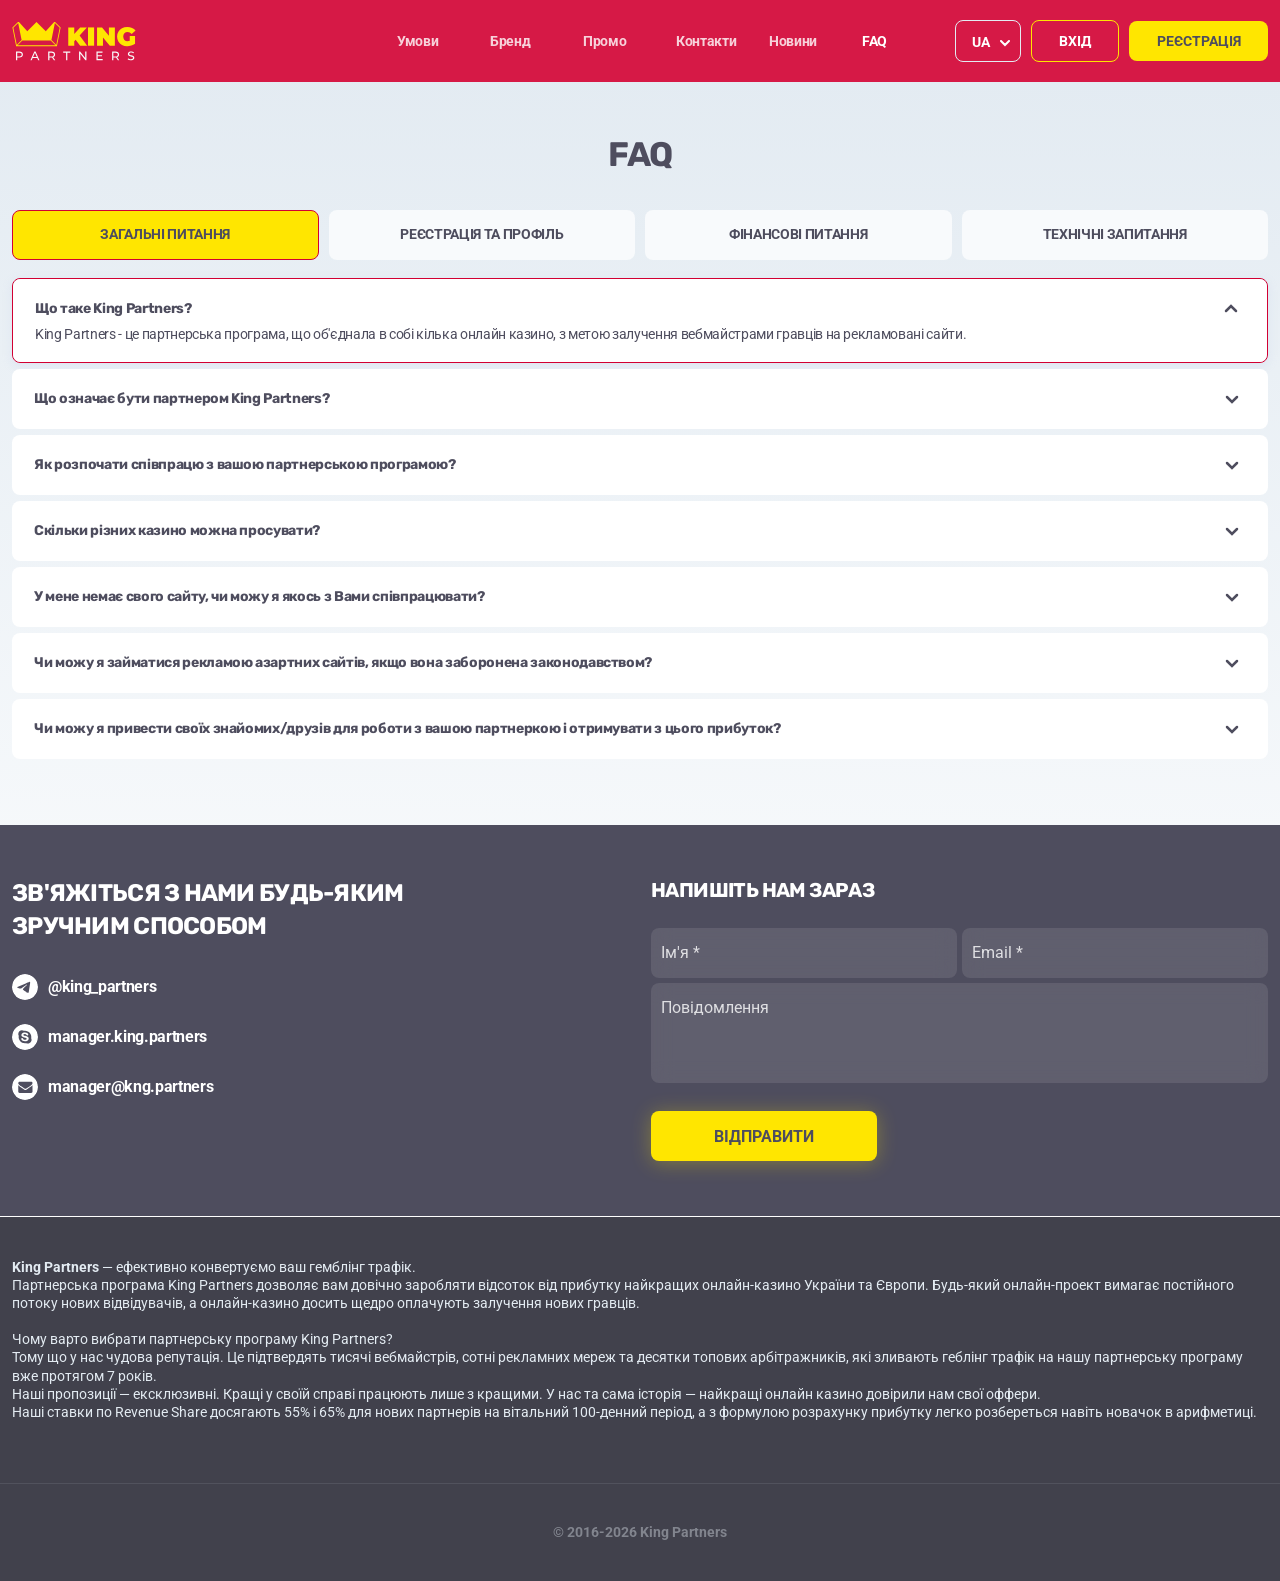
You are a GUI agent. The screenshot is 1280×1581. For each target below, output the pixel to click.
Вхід (1075, 41)
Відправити (764, 1136)
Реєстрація (1199, 41)
